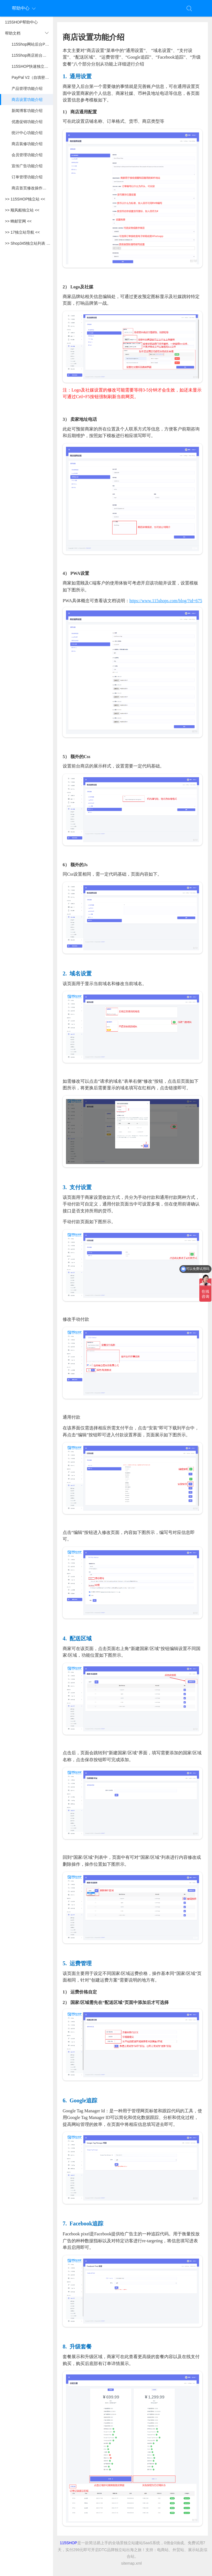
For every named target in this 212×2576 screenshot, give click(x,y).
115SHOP (68, 2543)
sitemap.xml (131, 2563)
